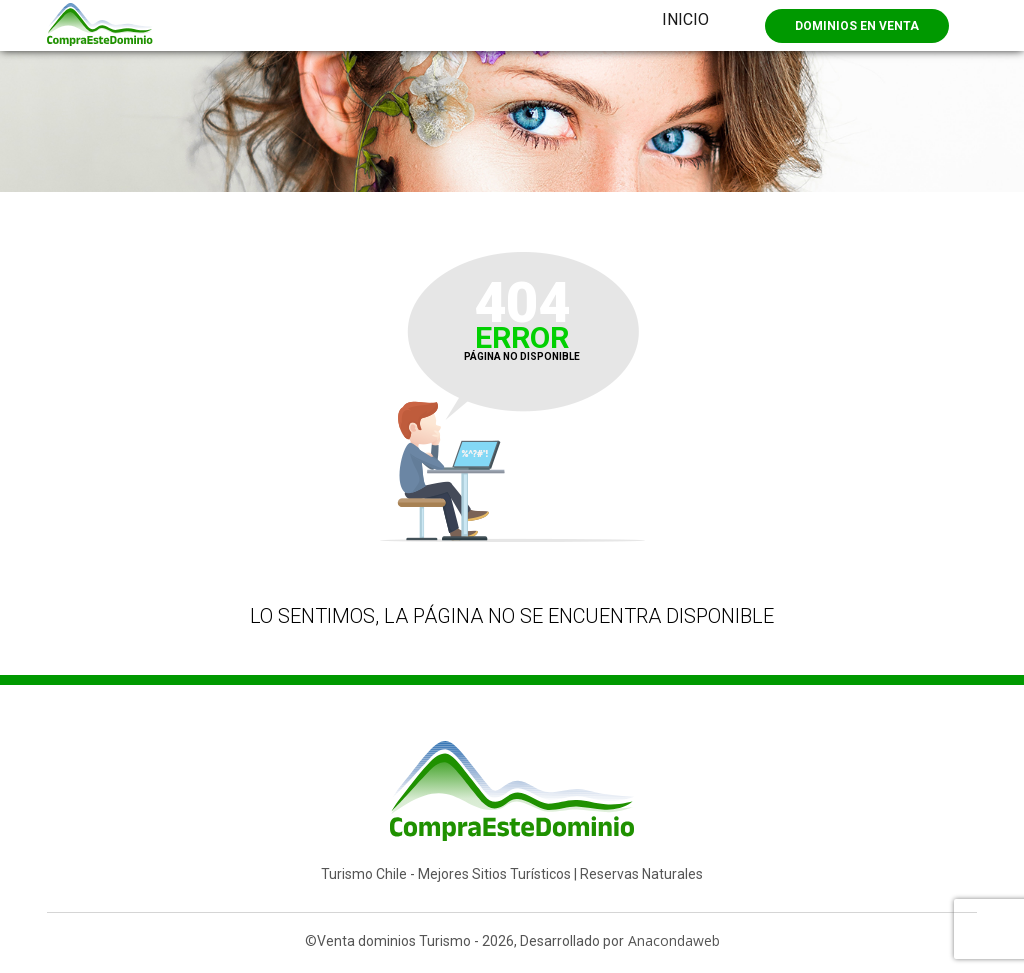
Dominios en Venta (857, 26)
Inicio (685, 19)
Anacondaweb (674, 940)
